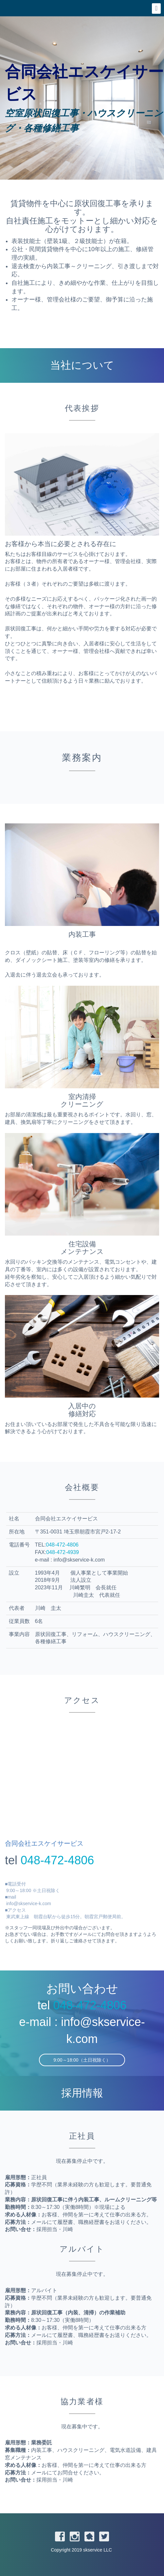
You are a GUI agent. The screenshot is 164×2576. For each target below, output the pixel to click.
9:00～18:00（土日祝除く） (81, 2060)
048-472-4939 (62, 1552)
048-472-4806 (62, 1544)
